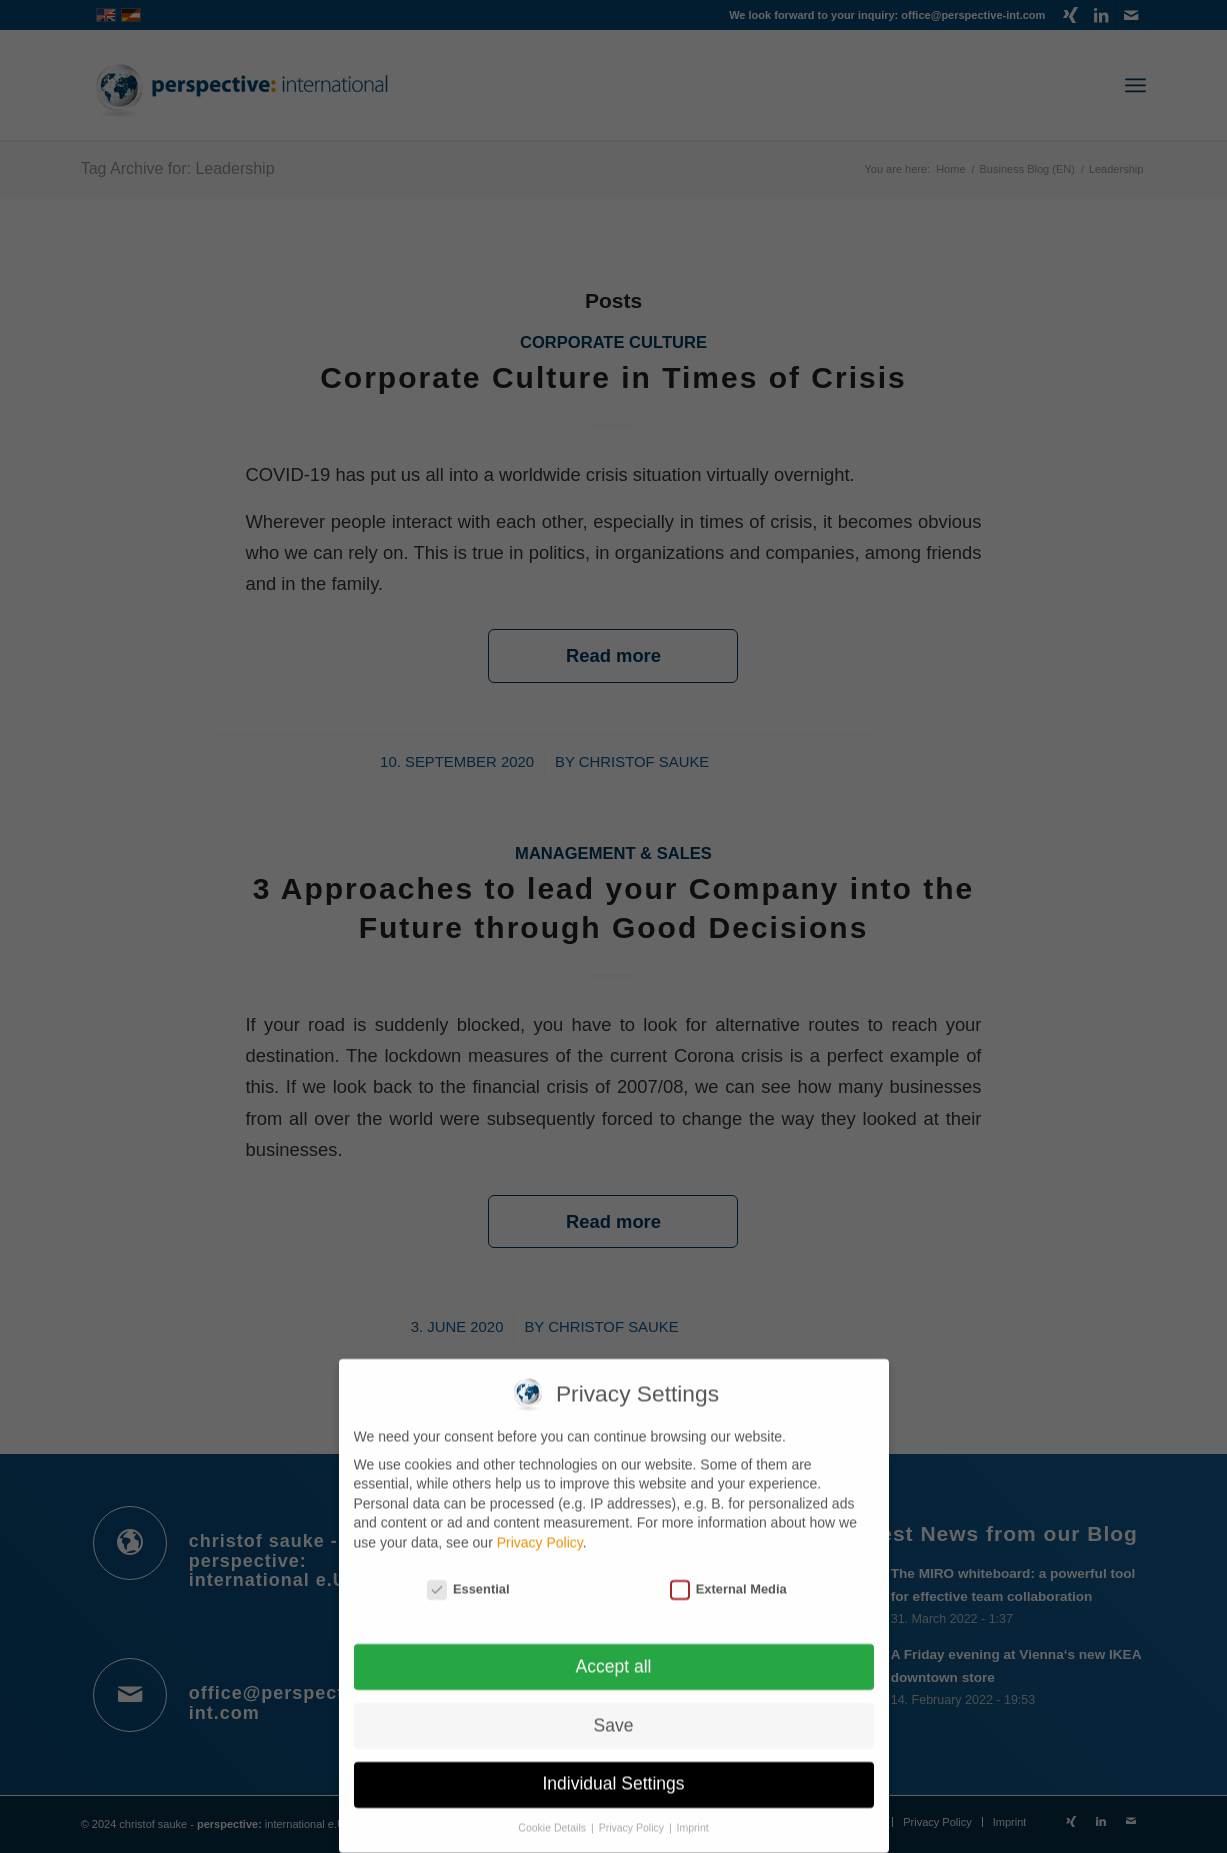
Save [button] (614, 1713)
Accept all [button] (614, 1654)
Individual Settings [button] (613, 1772)
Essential (468, 1577)
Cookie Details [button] (553, 1816)
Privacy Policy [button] (633, 1816)
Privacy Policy (540, 1531)
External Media (728, 1577)
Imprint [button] (693, 1816)
